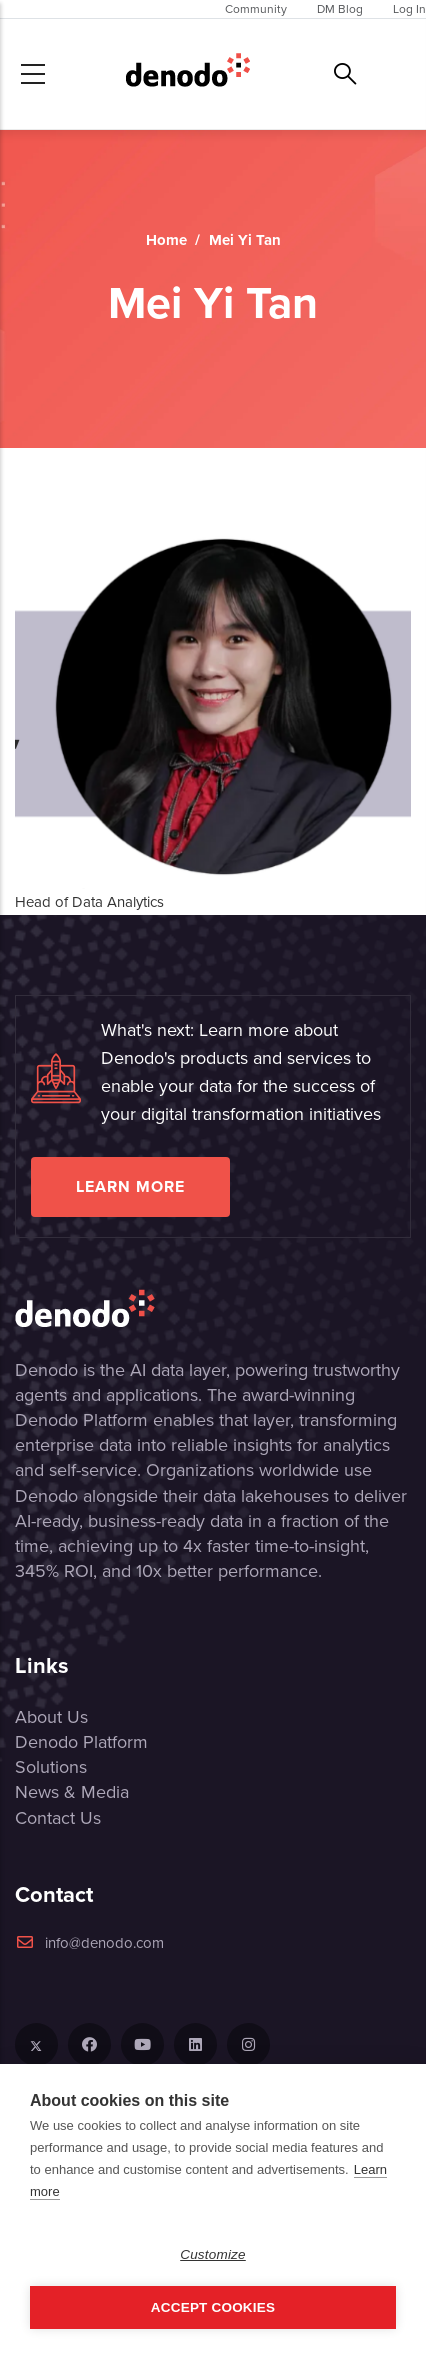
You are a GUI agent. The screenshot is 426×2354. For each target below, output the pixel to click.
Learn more (130, 1186)
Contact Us (58, 1818)
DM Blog (340, 9)
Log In (409, 9)
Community (256, 9)
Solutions (51, 1767)
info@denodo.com (89, 1943)
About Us (51, 1717)
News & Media (72, 1792)
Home (166, 240)
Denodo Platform (81, 1742)
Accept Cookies (213, 2307)
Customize (213, 2254)
